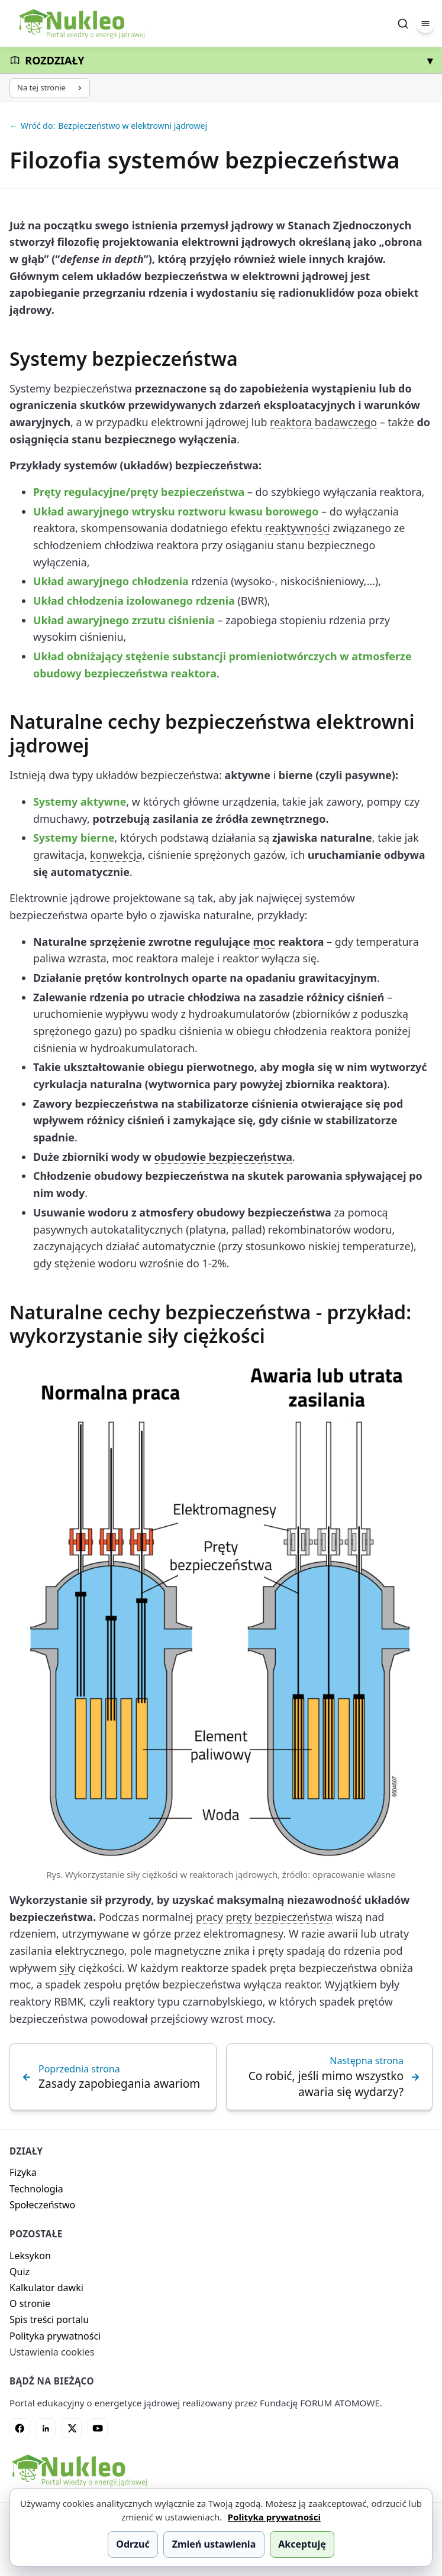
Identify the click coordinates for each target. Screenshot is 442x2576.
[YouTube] (98, 2428)
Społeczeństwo (42, 2204)
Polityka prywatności (55, 2336)
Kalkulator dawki (46, 2287)
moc (264, 942)
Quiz (19, 2271)
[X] (72, 2428)
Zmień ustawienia (214, 2544)
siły (67, 1968)
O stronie (29, 2303)
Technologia (36, 2188)
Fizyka (23, 2172)
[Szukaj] (402, 23)
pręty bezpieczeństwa (279, 1917)
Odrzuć (132, 2544)
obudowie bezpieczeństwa (223, 1157)
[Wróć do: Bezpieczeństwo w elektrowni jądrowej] (221, 126)
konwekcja (116, 855)
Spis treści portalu (49, 2319)
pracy (209, 1917)
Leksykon (30, 2255)
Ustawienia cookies (51, 2351)
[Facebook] (19, 2428)
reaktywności (297, 528)
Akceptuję (301, 2544)
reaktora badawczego (323, 422)
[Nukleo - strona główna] (78, 2470)
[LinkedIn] (46, 2428)
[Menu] (425, 23)
